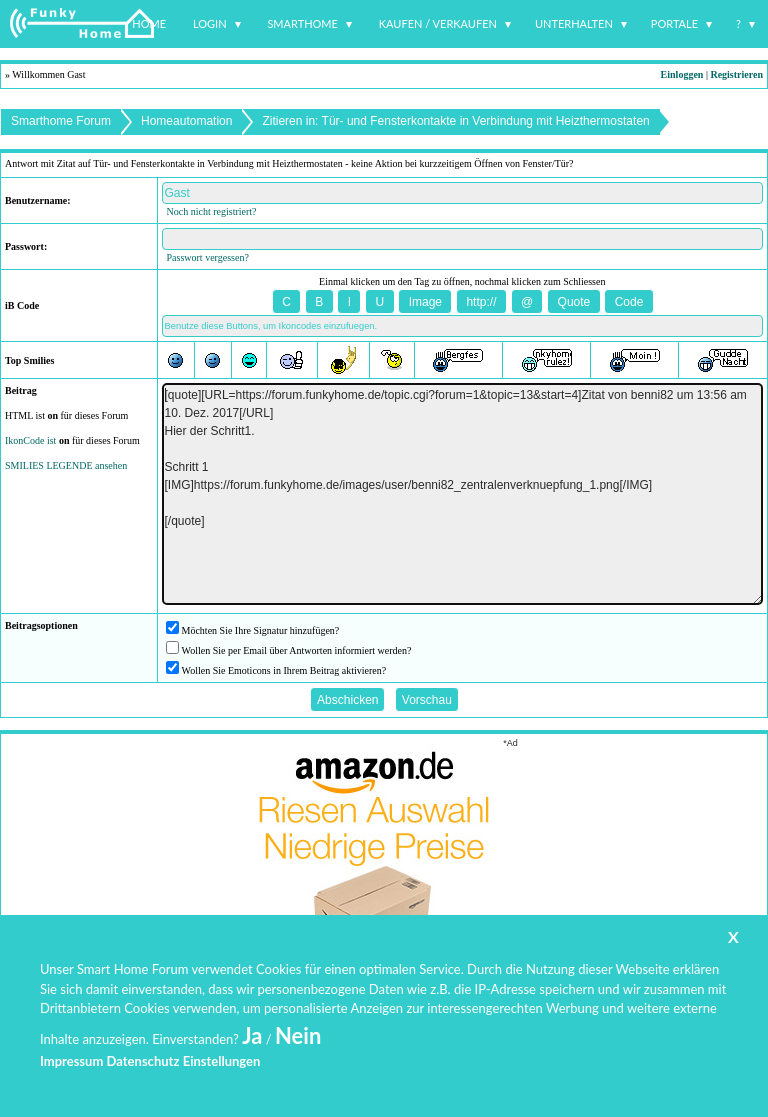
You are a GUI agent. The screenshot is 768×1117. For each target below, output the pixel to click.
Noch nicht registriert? (212, 211)
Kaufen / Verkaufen (438, 23)
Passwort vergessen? (208, 257)
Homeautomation (186, 121)
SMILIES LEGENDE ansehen (66, 465)
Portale (674, 23)
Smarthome (302, 23)
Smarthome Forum (61, 121)
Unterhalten (574, 23)
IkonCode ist (30, 440)
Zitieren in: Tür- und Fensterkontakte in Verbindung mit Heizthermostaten (455, 121)
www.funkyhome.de (397, 1062)
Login (210, 23)
